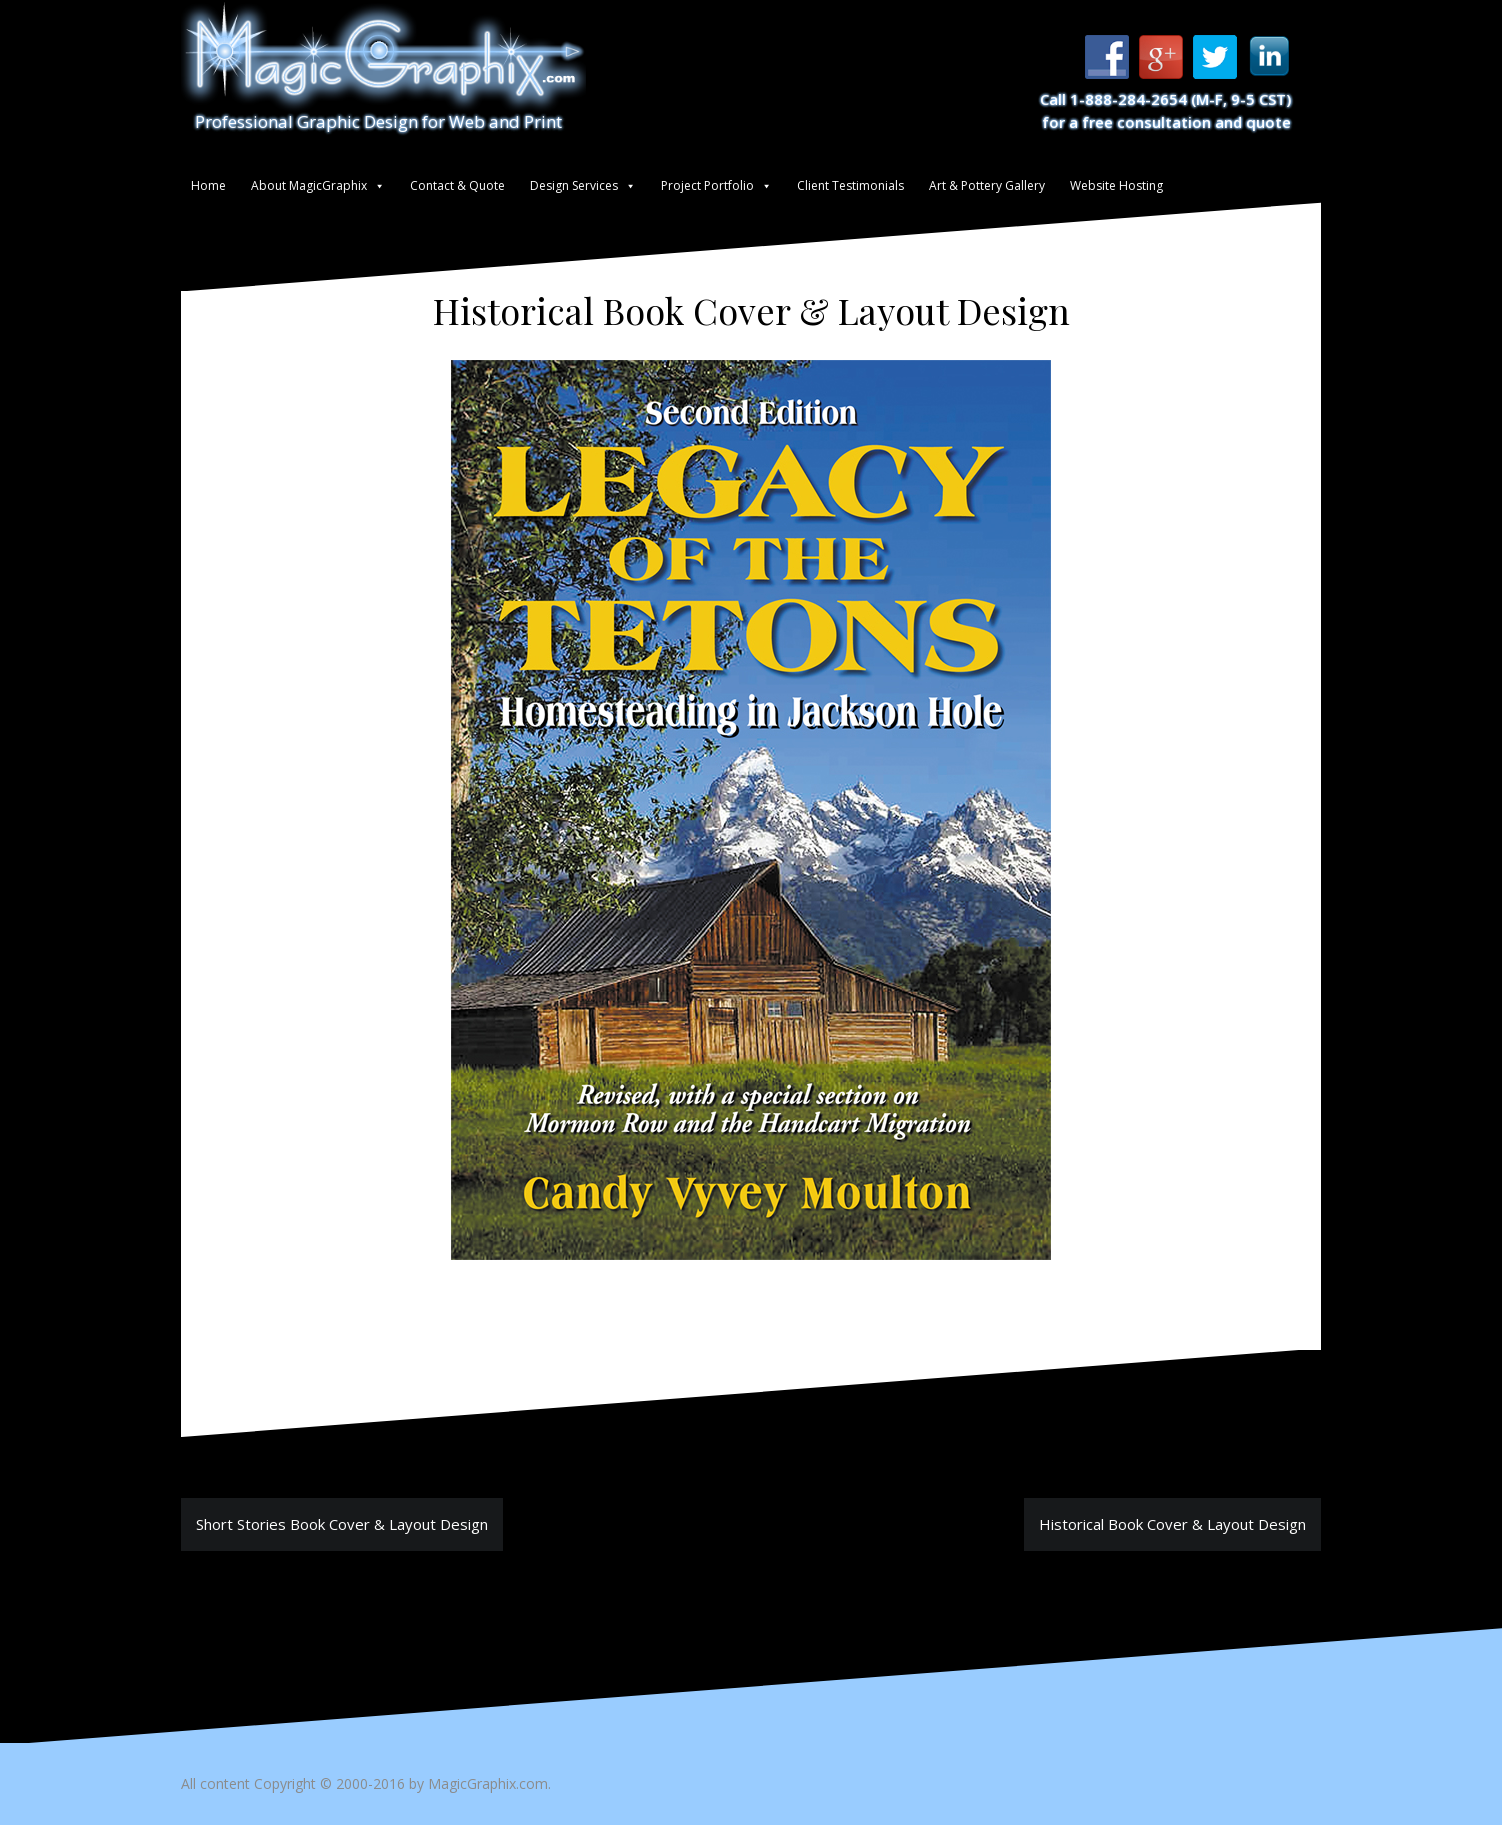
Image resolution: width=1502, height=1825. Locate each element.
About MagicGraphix (309, 185)
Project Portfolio (707, 185)
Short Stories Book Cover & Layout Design (342, 1524)
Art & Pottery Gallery (987, 185)
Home (208, 185)
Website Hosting (1116, 185)
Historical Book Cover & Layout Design (1172, 1524)
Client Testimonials (850, 185)
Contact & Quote (457, 185)
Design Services (574, 185)
